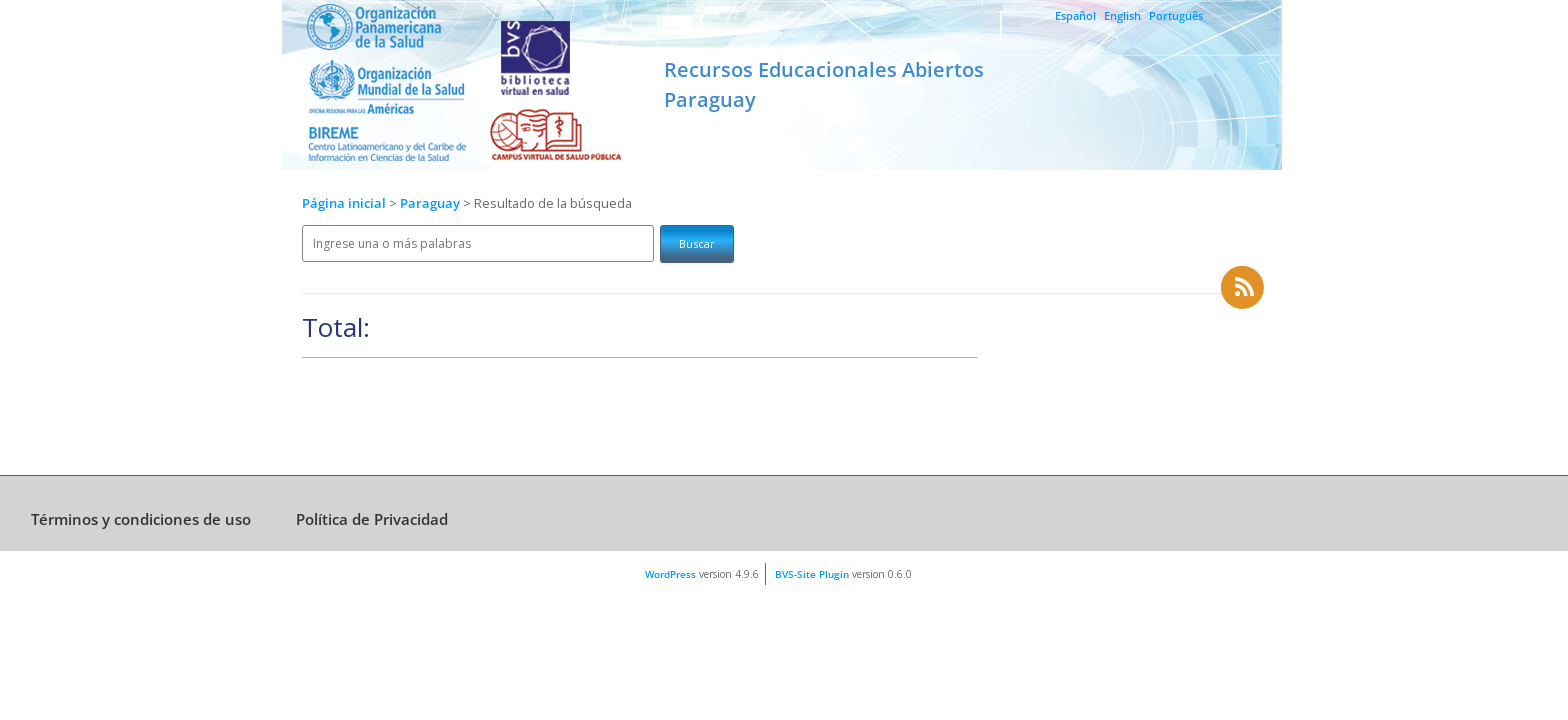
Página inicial (344, 203)
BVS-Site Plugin (812, 574)
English (1122, 15)
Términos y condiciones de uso (141, 519)
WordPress (670, 574)
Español (1075, 15)
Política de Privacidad (372, 519)
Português (1176, 15)
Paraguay (431, 203)
